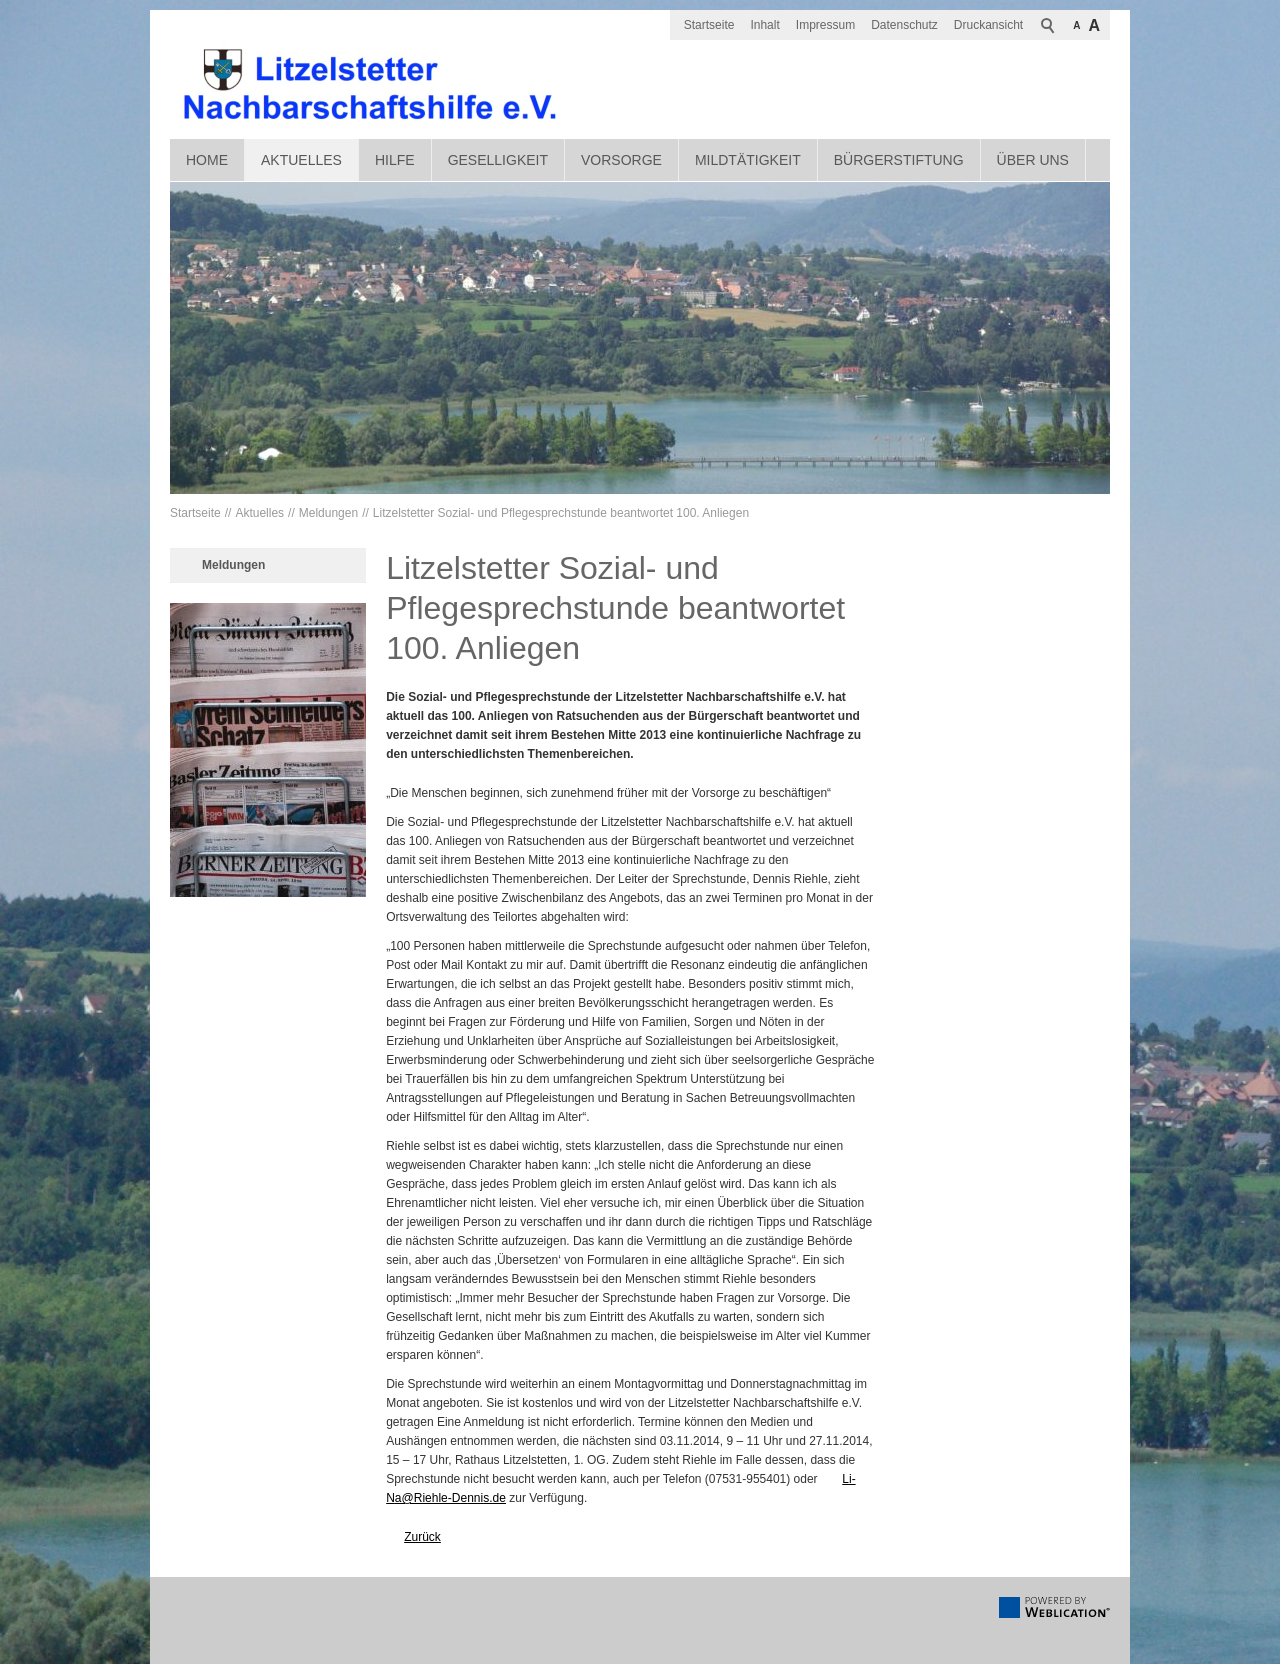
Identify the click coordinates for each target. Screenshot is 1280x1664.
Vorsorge (621, 160)
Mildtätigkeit (748, 160)
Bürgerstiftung (899, 160)
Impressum (825, 25)
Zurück (422, 1537)
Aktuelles (301, 160)
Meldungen (328, 513)
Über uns (1033, 160)
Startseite (709, 25)
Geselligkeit (498, 160)
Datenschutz (904, 25)
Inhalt (764, 25)
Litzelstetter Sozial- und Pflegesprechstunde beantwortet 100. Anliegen (561, 513)
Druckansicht (988, 25)
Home (207, 160)
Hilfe (395, 160)
